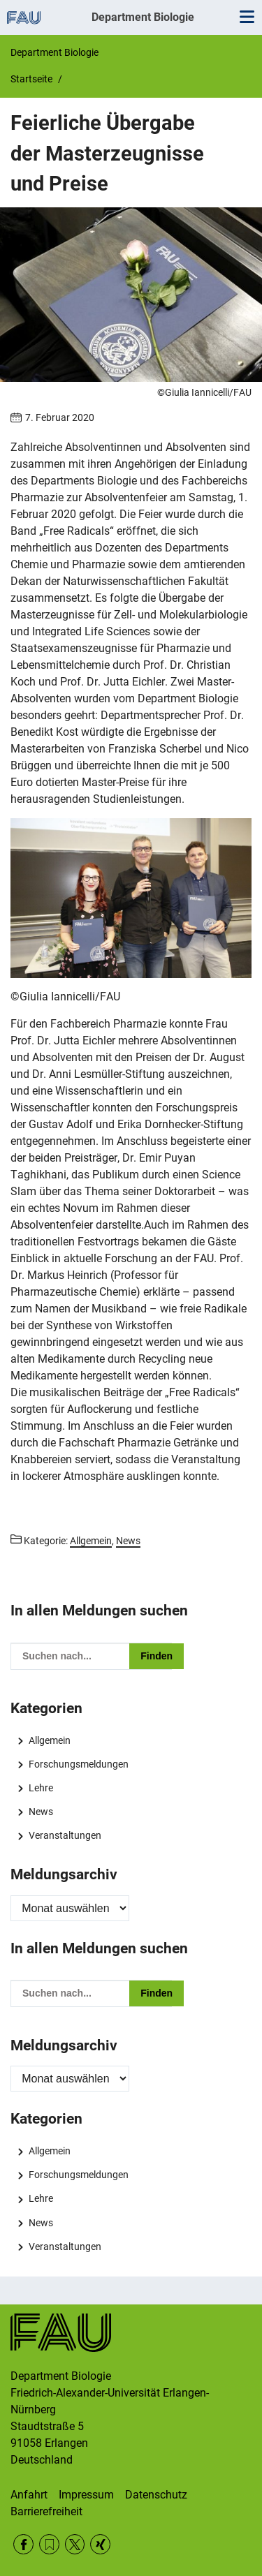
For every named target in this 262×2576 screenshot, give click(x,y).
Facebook (23, 2544)
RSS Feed (49, 2544)
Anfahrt (29, 2494)
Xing (100, 2544)
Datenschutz (156, 2494)
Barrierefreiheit (46, 2511)
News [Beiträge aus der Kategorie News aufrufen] (128, 1540)
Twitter (75, 2544)
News (41, 1811)
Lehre (41, 1787)
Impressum (86, 2494)
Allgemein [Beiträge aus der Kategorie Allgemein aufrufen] (91, 1540)
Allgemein (50, 1740)
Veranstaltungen (65, 1835)
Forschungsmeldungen (79, 1764)
